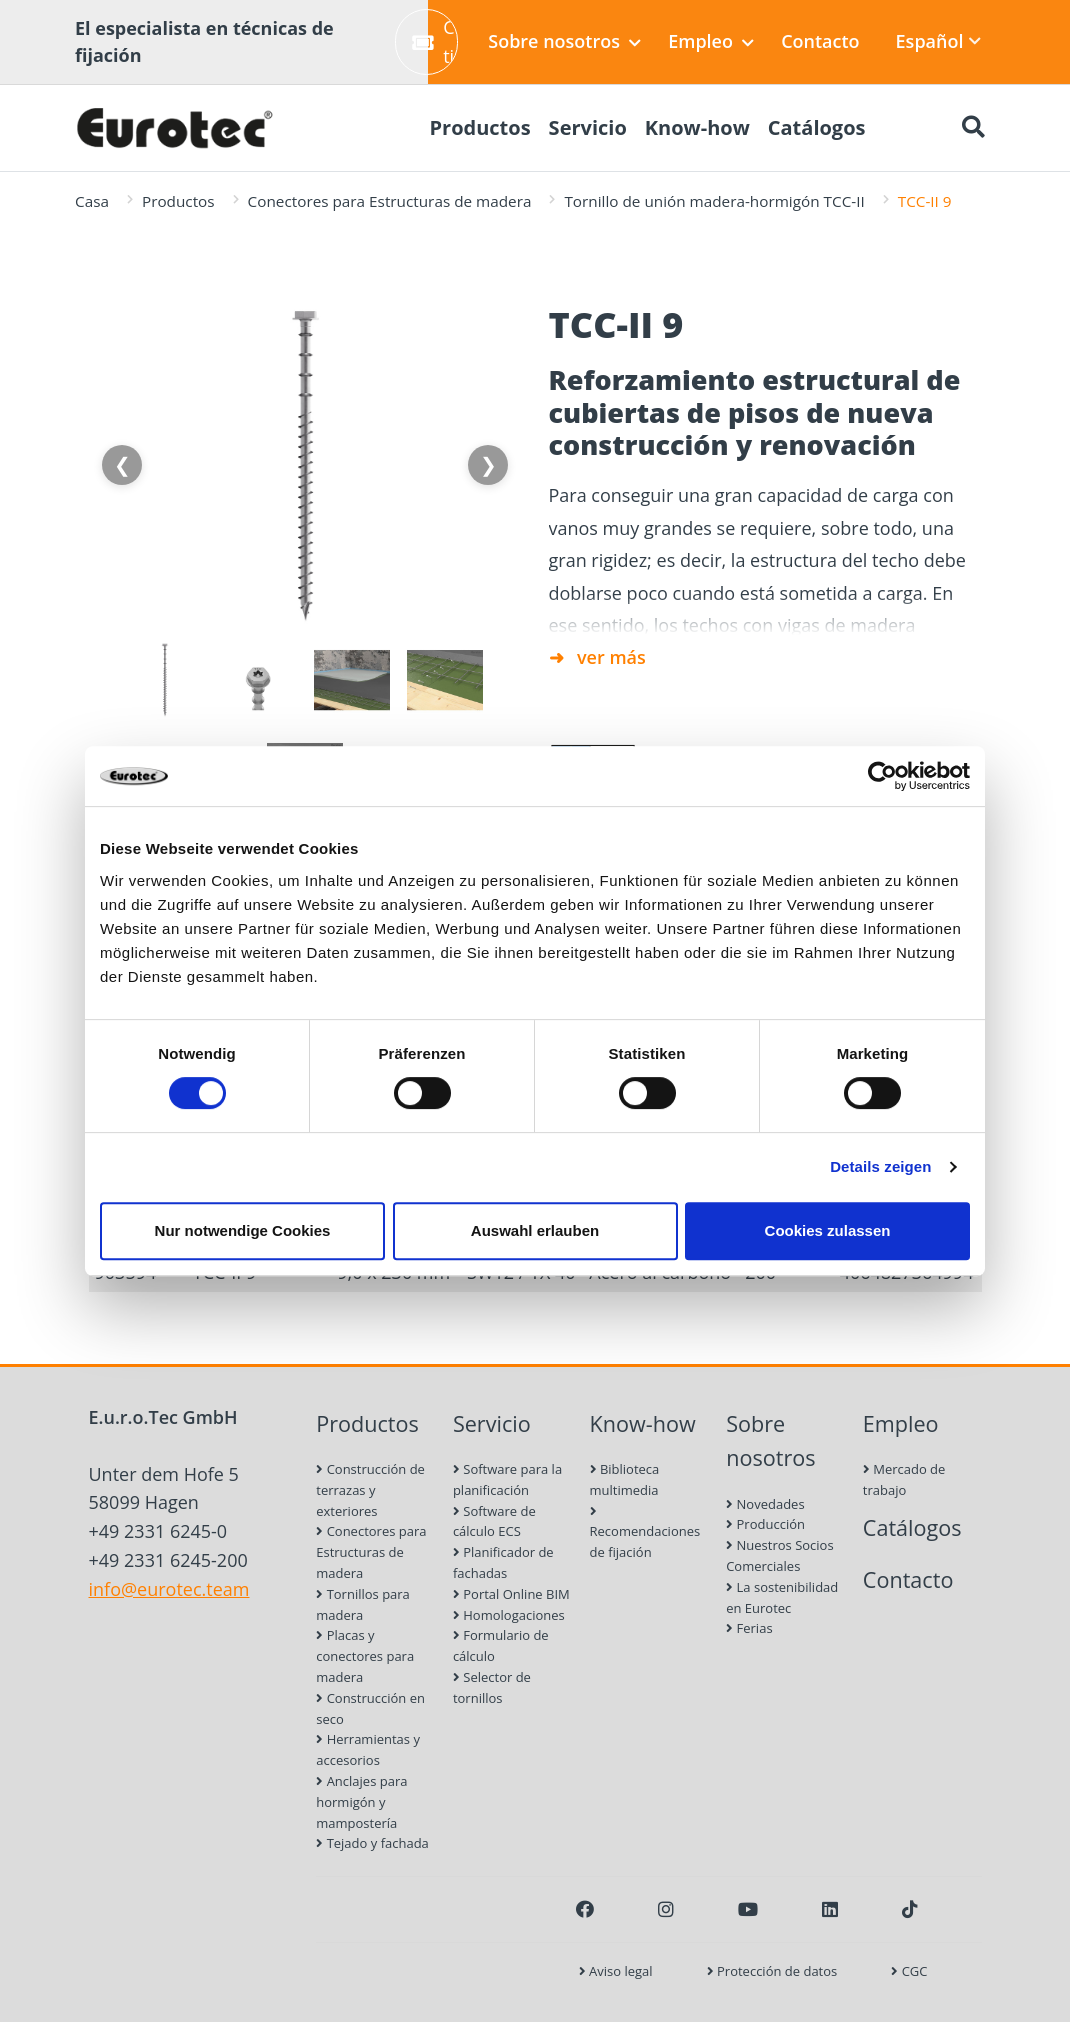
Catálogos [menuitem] (817, 127)
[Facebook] (585, 1909)
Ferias (749, 1628)
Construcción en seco (370, 1708)
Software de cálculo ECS (494, 1521)
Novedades (765, 1504)
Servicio (492, 1423)
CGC (909, 1971)
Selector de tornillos (492, 1687)
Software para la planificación (507, 1479)
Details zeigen (880, 1166)
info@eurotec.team (169, 1589)
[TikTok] (910, 1909)
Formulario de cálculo (501, 1645)
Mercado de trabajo (904, 1479)
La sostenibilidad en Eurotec (782, 1597)
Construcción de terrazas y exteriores (370, 1490)
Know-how (643, 1423)
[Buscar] (973, 128)
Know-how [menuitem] (697, 127)
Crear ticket (435, 41)
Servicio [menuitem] (588, 127)
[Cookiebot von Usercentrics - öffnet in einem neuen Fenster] (882, 776)
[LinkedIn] (830, 1909)
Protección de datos (772, 1971)
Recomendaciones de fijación (645, 1533)
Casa (92, 201)
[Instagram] (666, 1909)
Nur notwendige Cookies (243, 1230)
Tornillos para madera (363, 1604)
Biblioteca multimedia (625, 1479)
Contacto (820, 41)
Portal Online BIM (511, 1594)
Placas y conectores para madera (365, 1656)
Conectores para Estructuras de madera (390, 201)
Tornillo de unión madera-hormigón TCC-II (714, 201)
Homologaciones (509, 1615)
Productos (178, 201)
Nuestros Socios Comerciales (779, 1555)
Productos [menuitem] (479, 127)
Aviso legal (616, 1971)
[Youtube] (748, 1909)
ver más (611, 657)
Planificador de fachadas (503, 1562)
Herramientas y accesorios (368, 1749)
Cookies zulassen (828, 1230)
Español (939, 41)
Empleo (711, 41)
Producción (765, 1524)
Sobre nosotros (564, 41)
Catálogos (912, 1527)
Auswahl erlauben (535, 1230)
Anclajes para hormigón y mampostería (361, 1802)
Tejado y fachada (372, 1843)
